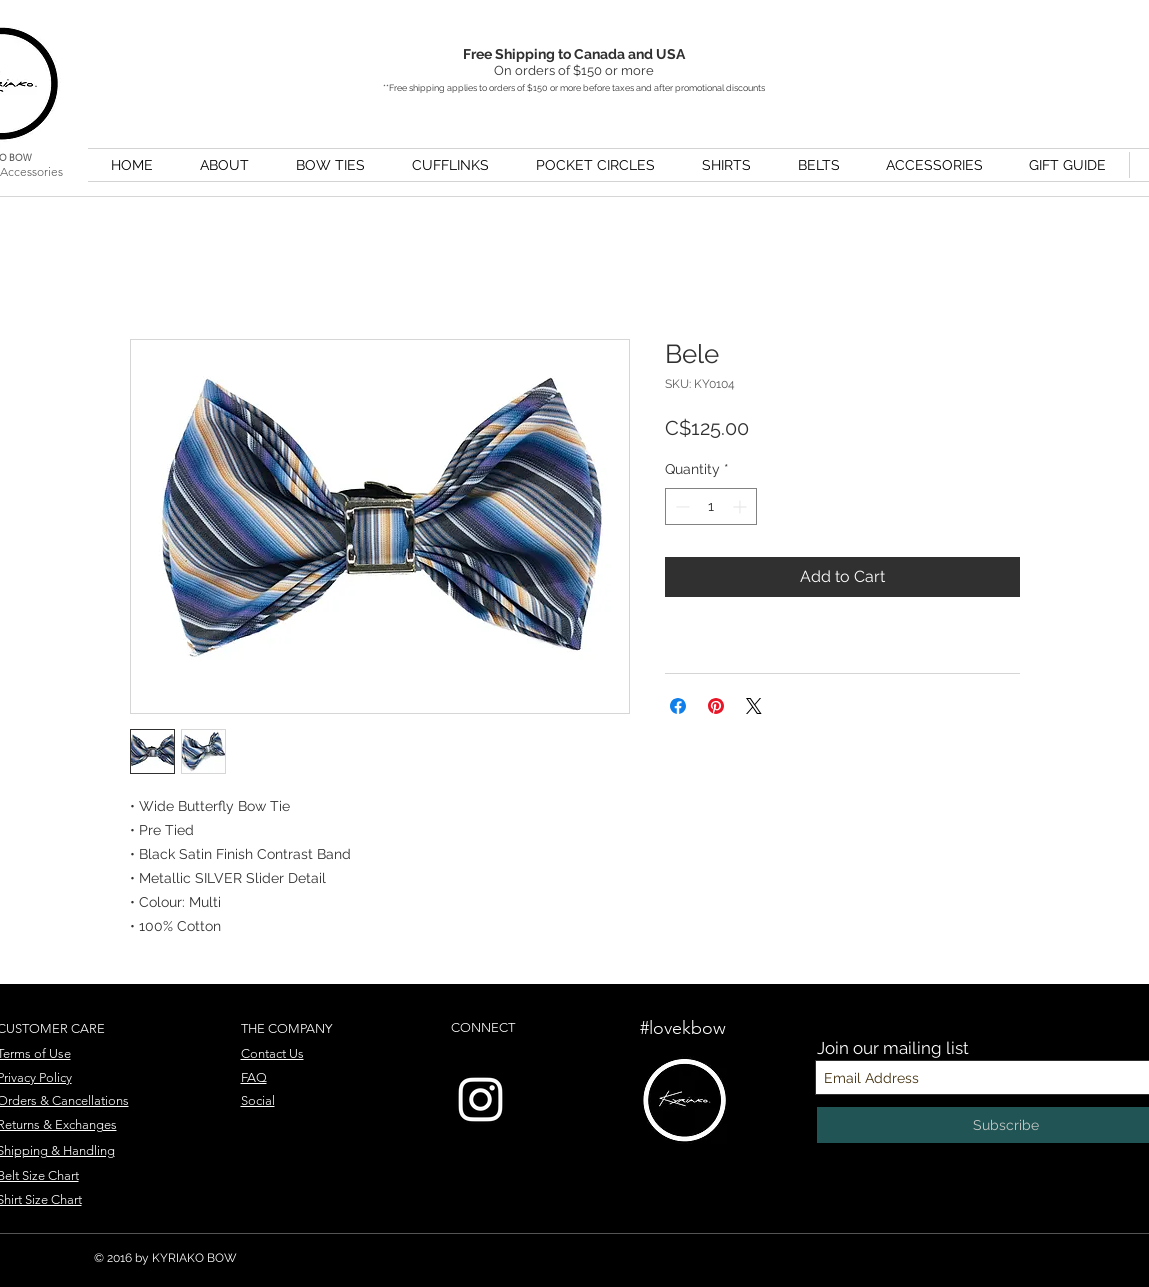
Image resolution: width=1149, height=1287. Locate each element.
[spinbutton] (711, 506)
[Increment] (741, 506)
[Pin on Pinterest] (716, 706)
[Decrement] (680, 506)
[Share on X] (754, 706)
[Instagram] (480, 1099)
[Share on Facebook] (678, 706)
